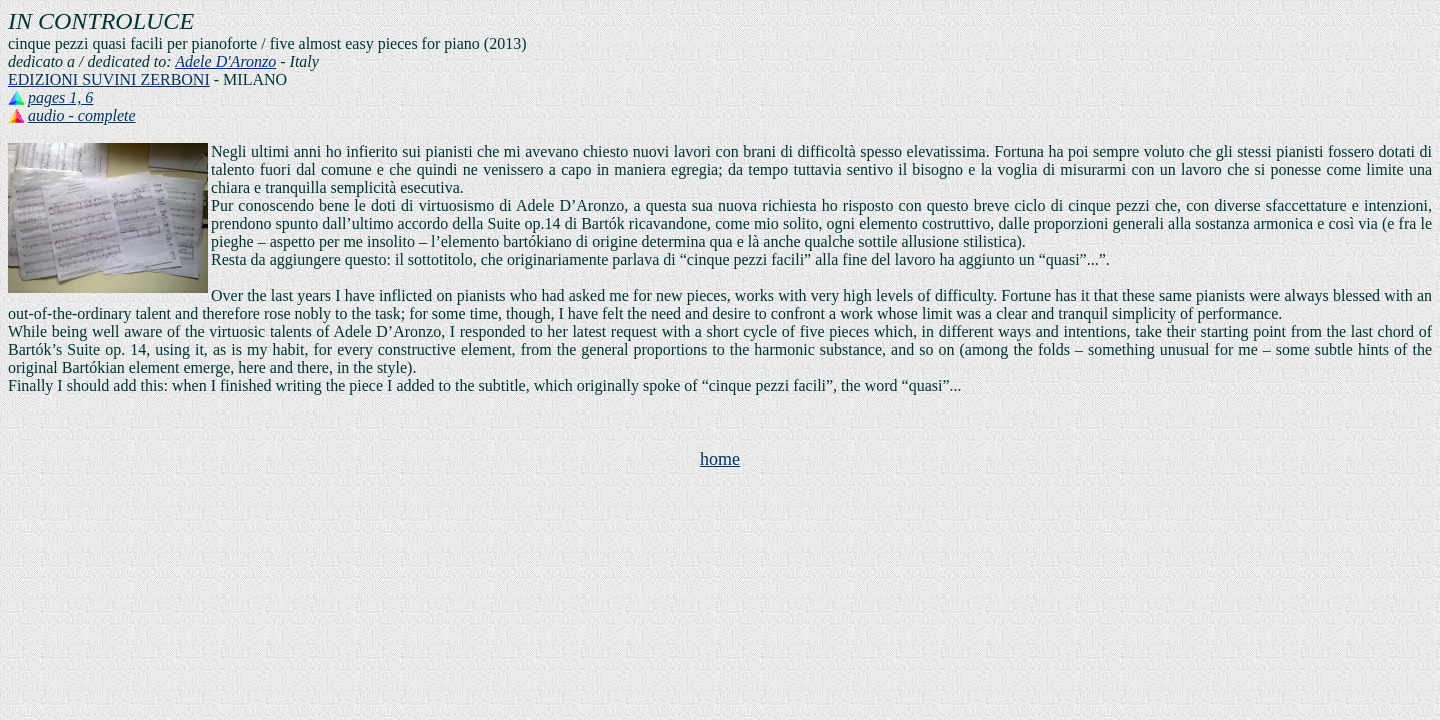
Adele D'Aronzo (225, 61)
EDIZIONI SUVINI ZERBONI (109, 79)
